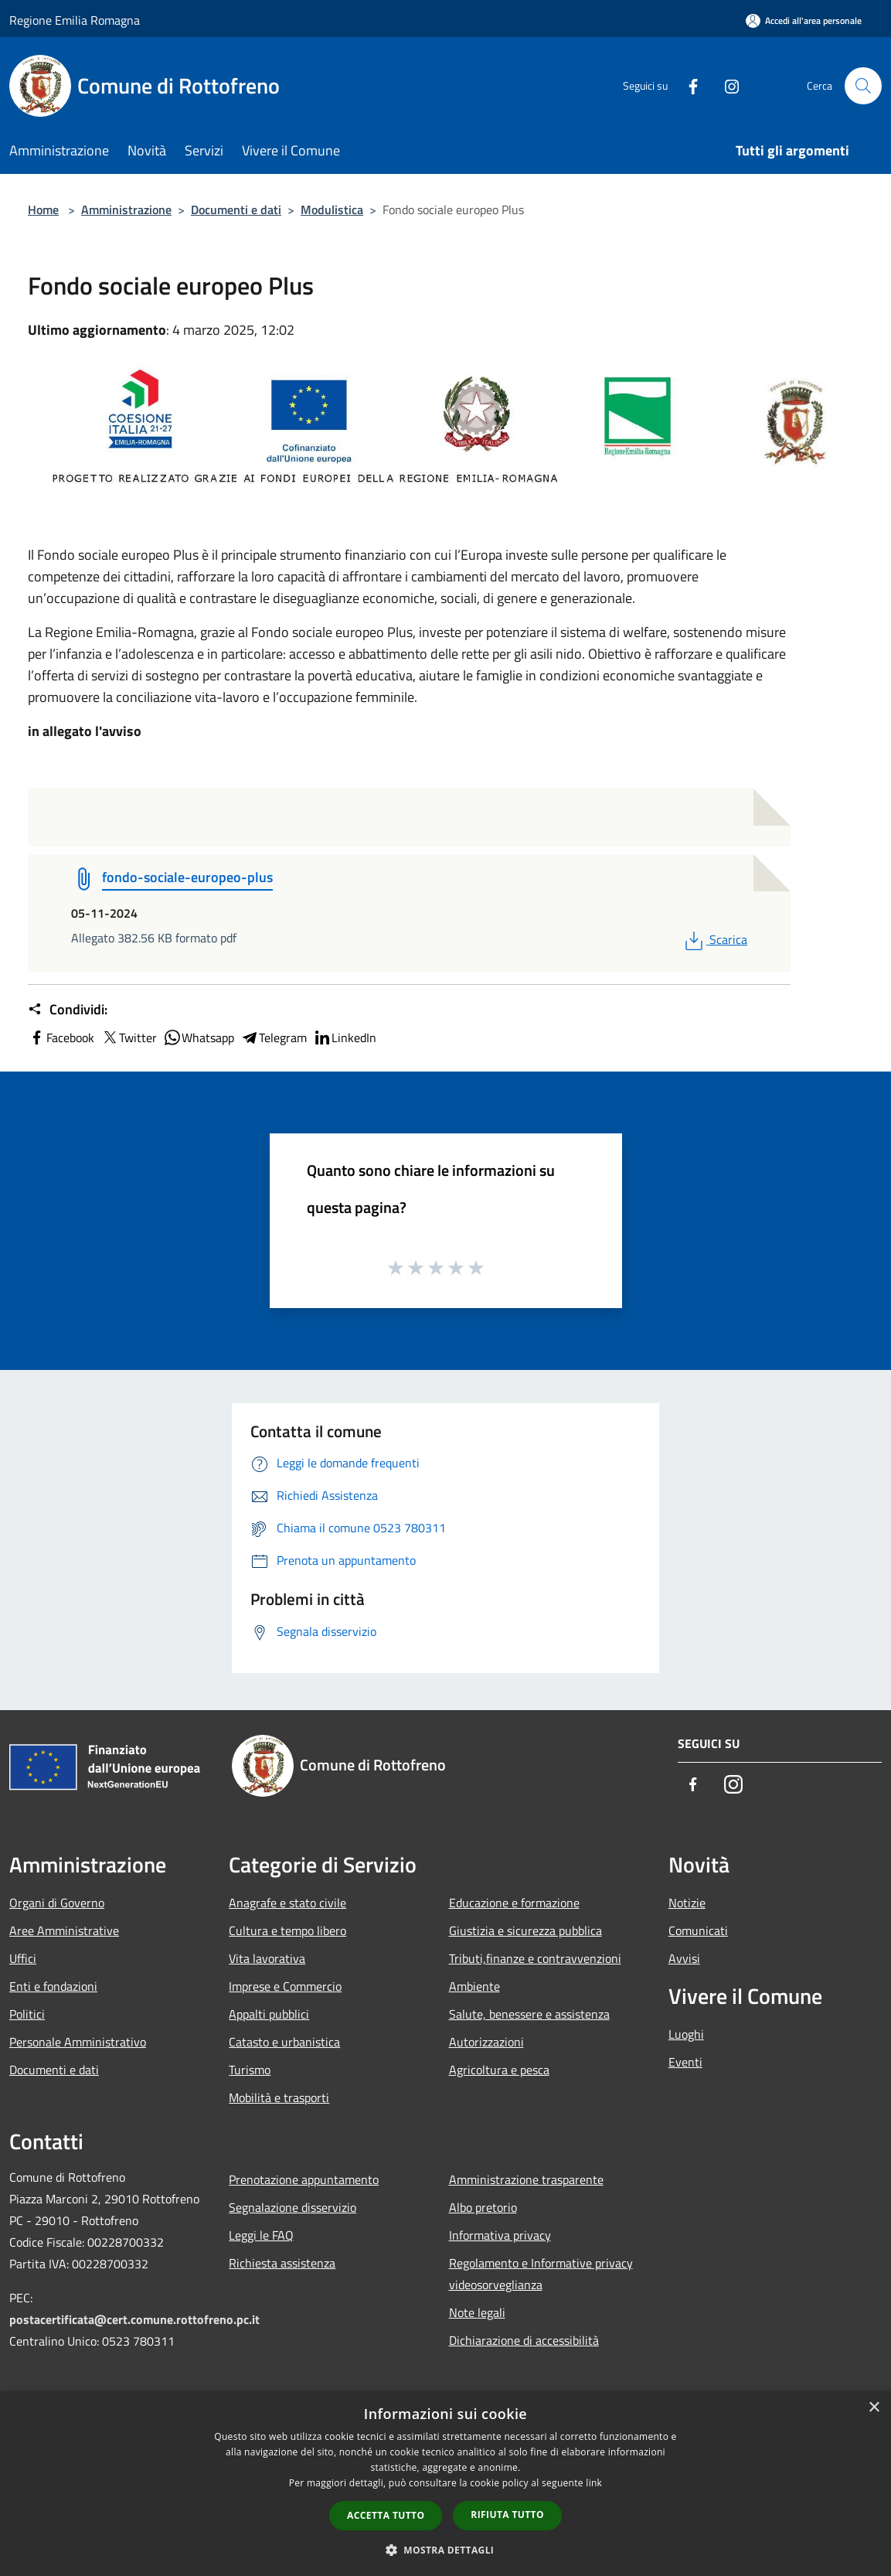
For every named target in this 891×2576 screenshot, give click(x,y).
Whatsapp (198, 1037)
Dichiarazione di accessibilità (524, 2340)
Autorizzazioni (486, 2042)
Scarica (714, 939)
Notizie (687, 1902)
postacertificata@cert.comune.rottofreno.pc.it (134, 2319)
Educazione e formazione (514, 1902)
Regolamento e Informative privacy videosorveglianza (541, 2274)
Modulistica (332, 209)
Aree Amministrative (64, 1930)
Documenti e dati (236, 209)
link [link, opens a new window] (594, 2482)
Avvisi (684, 1958)
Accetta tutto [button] (385, 2515)
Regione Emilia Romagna (74, 20)
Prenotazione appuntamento (304, 2179)
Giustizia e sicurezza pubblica (525, 1930)
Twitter (128, 1037)
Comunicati (698, 1930)
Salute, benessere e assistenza (529, 2014)
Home (43, 209)
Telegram (273, 1037)
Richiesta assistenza (282, 2263)
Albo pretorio (483, 2207)
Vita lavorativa (267, 1958)
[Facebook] (687, 85)
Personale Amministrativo (77, 2042)
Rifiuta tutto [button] (507, 2514)
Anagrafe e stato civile (287, 1902)
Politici (27, 2014)
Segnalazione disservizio (292, 2207)
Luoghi (686, 2034)
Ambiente (474, 1986)
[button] (446, 2549)
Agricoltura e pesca (499, 2069)
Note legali (477, 2312)
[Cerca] (863, 85)
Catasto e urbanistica (284, 2042)
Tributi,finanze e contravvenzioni (535, 1958)
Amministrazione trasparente (526, 2179)
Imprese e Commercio (285, 1986)
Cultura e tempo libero (287, 1930)
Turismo (249, 2069)
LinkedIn (344, 1037)
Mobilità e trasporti (279, 2097)
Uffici (22, 1958)
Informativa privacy (500, 2235)
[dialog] (445, 2483)
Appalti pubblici (269, 2014)
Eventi (685, 2062)
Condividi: (67, 1010)
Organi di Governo (56, 1902)
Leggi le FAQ (261, 2235)
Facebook (61, 1037)
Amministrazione (126, 209)
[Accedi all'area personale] (804, 20)
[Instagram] (725, 85)
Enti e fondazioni (53, 1986)
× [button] (873, 2408)
